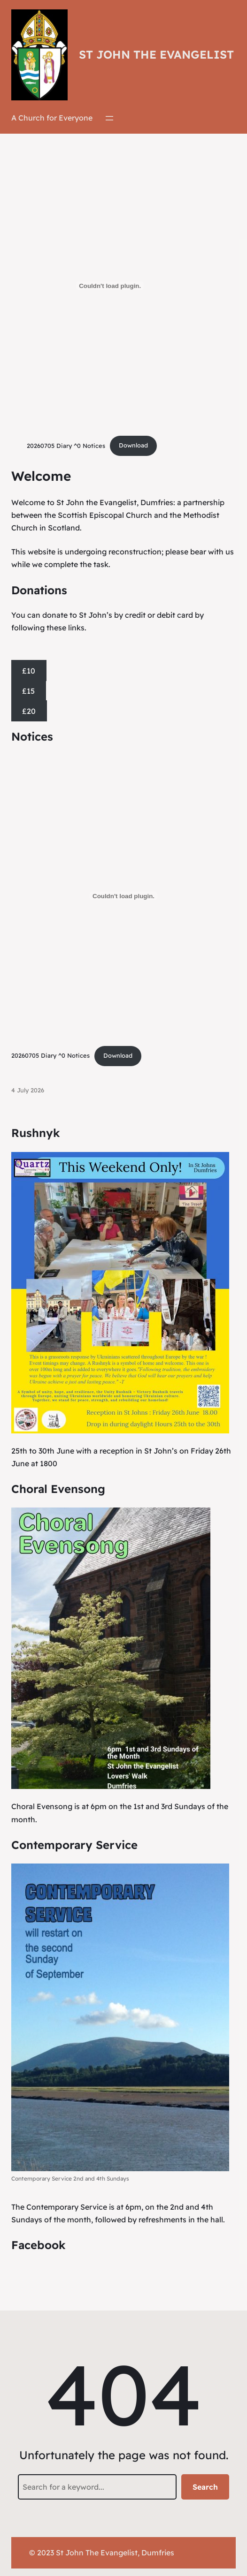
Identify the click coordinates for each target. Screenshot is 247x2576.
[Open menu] (109, 118)
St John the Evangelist (156, 54)
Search (205, 2487)
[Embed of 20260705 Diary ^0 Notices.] (110, 285)
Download (133, 445)
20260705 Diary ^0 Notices (66, 445)
